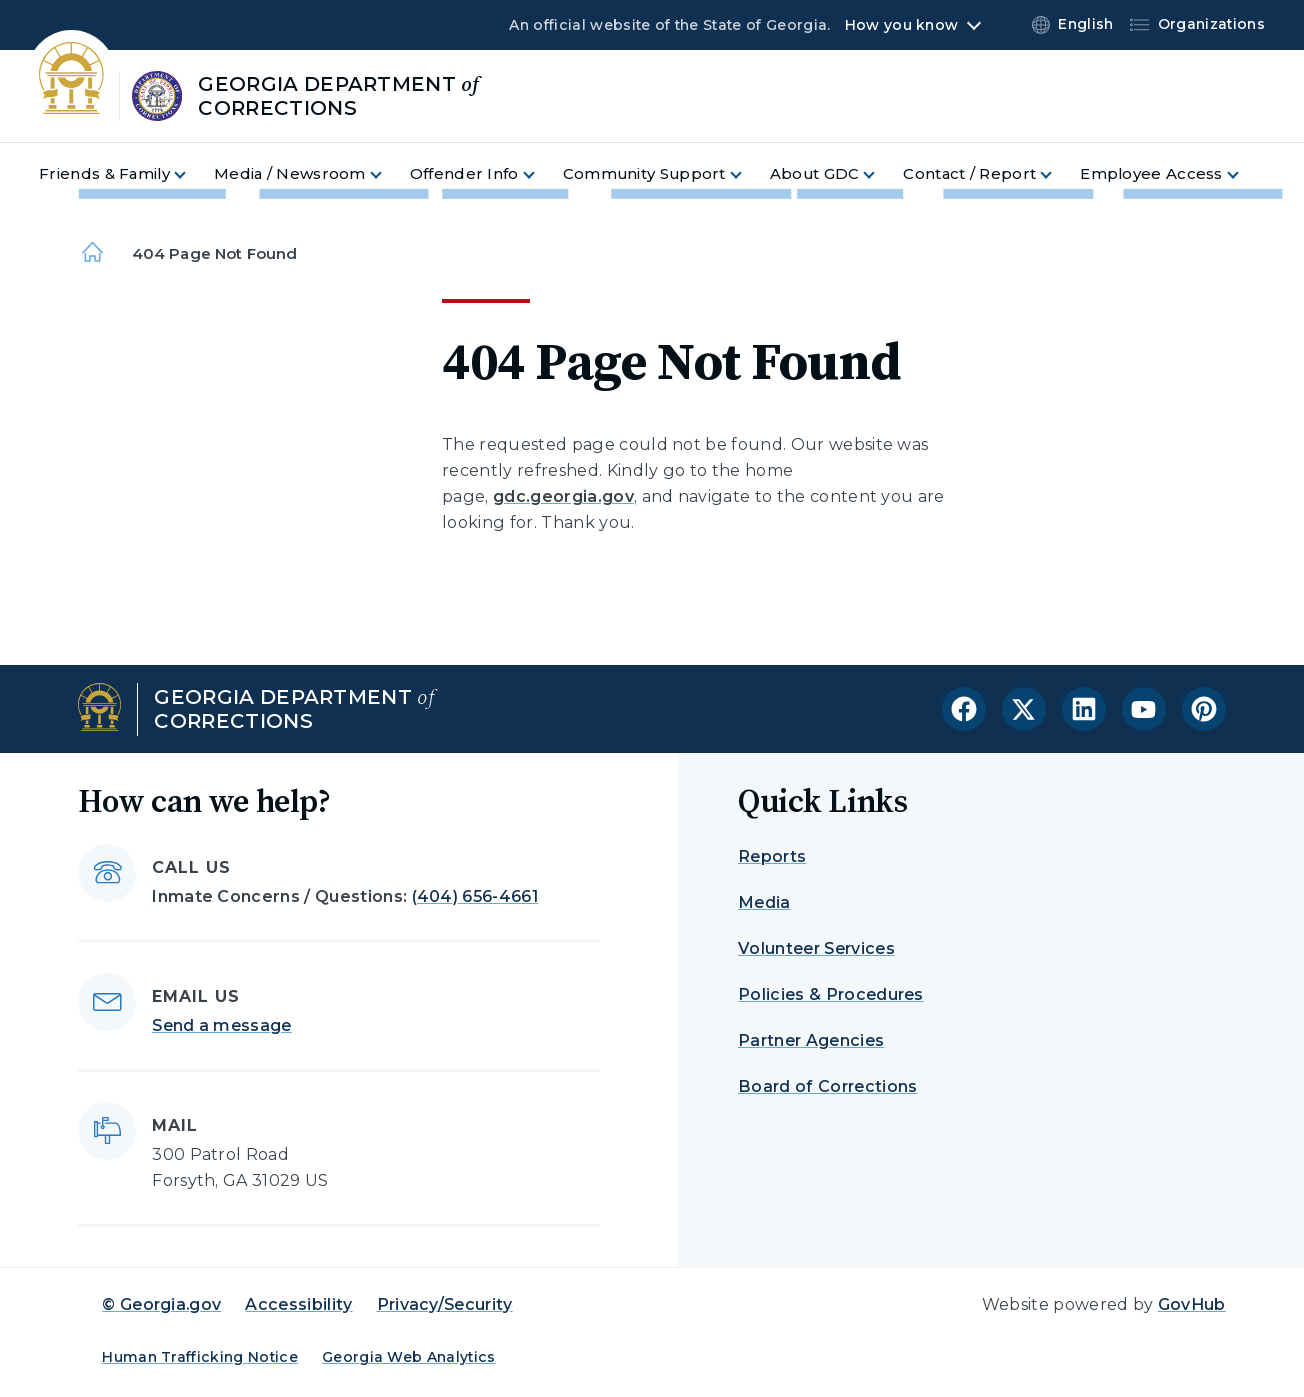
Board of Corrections (827, 1086)
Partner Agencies (811, 1040)
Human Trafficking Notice (200, 1357)
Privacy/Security (445, 1304)
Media (764, 902)
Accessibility (298, 1304)
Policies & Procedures (831, 994)
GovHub (1192, 1304)
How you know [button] (901, 25)
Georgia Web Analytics (409, 1357)
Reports (772, 856)
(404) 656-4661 (475, 896)
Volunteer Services (816, 948)
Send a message (221, 1025)
